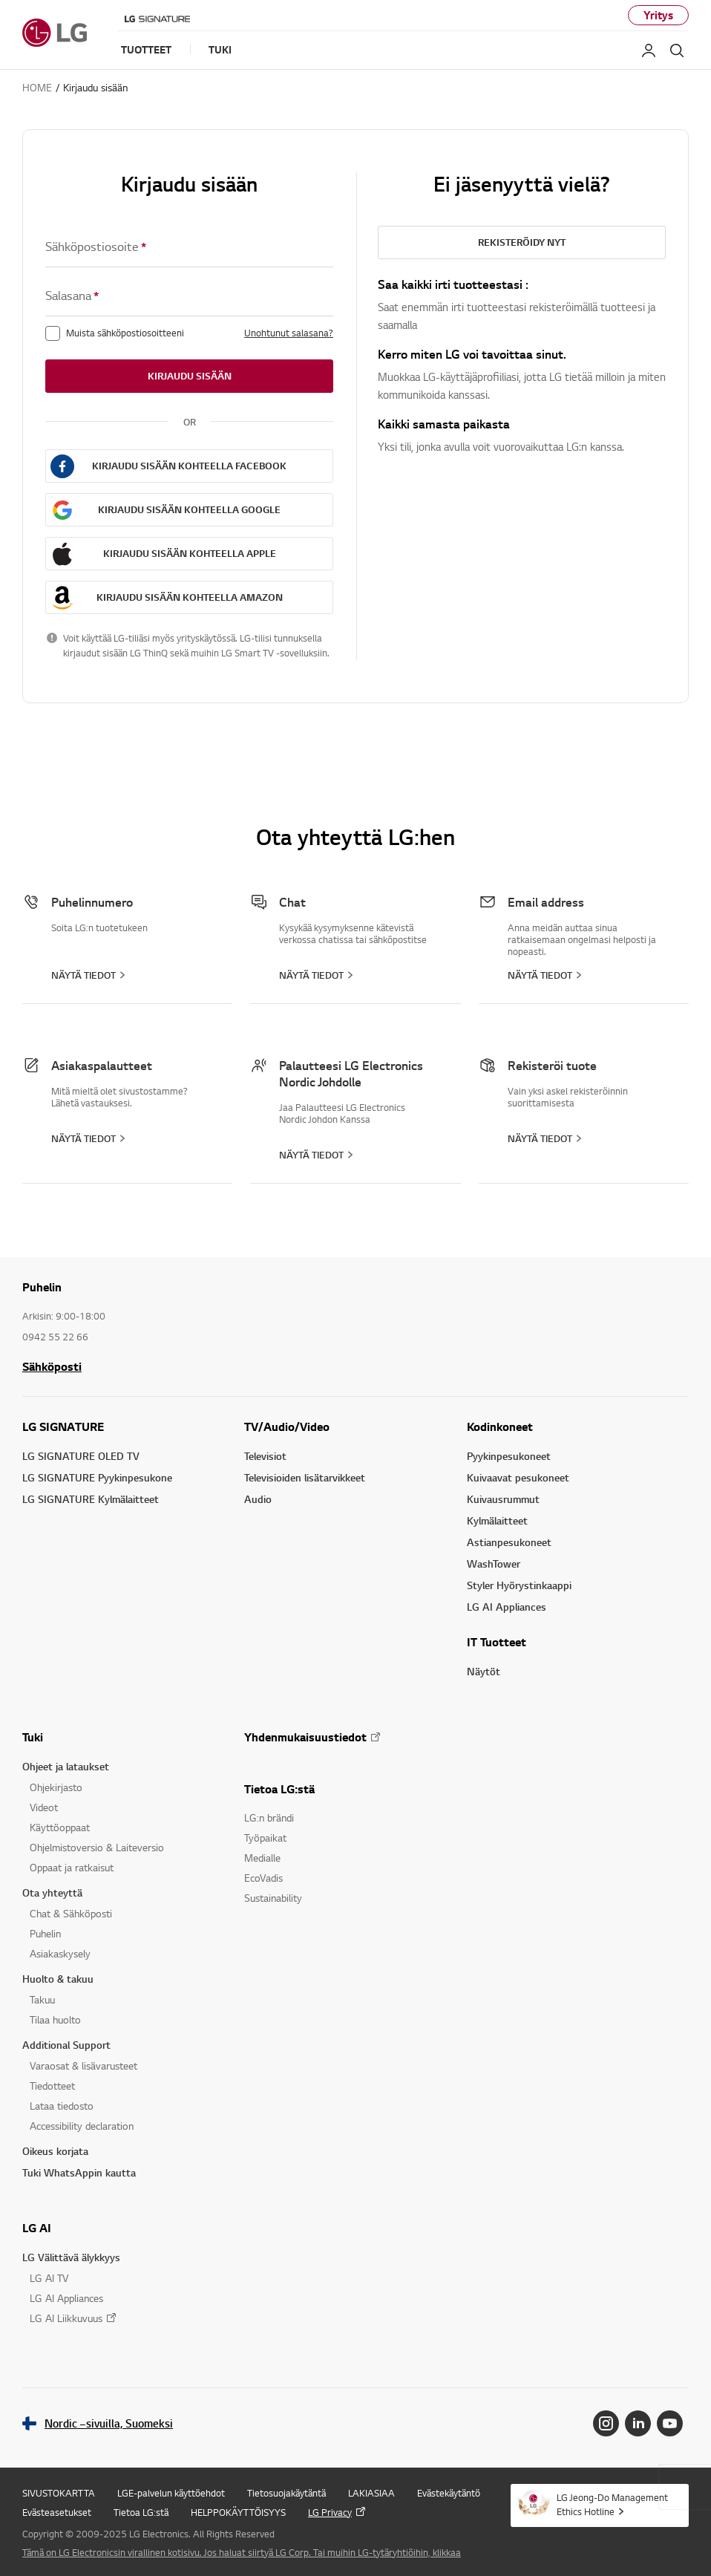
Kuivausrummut (503, 1499)
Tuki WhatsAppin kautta (79, 2172)
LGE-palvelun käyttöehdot (171, 2493)
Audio (258, 1499)
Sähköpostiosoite (95, 247)
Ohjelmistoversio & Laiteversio (97, 1847)
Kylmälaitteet (497, 1520)
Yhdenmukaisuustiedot (305, 1736)
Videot (44, 1807)
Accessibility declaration (82, 2126)
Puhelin (45, 1933)
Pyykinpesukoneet (509, 1456)
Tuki (32, 1736)
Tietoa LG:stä (279, 1788)
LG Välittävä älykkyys (71, 2257)
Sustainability (273, 1898)
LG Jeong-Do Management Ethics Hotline (612, 2504)
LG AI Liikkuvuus (66, 2318)
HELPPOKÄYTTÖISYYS (238, 2512)
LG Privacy (330, 2512)
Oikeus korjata (55, 2151)
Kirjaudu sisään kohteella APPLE (189, 553)
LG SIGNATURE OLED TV (81, 1456)
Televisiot (265, 1456)
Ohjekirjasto (56, 1787)
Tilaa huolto (55, 2019)
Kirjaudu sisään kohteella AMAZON (189, 597)
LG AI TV (49, 2278)
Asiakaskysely (60, 1953)
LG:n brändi (269, 1817)
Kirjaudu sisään (190, 375)
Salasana (72, 296)
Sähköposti (52, 1366)
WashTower (493, 1563)
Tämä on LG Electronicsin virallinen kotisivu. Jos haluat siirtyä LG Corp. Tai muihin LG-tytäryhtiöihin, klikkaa (241, 2552)
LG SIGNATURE (63, 1426)
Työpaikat (265, 1837)
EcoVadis (263, 1878)
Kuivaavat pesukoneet (518, 1477)
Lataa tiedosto (62, 2106)
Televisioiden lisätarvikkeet (304, 1477)
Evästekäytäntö (448, 2493)
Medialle (262, 1858)
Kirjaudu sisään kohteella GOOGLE (189, 509)
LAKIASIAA (371, 2493)
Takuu (42, 1999)
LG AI (36, 2227)
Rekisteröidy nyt (522, 242)
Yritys (658, 15)
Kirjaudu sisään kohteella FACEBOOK (189, 465)
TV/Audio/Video (287, 1426)
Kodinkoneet (500, 1426)
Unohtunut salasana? (288, 332)
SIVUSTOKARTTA (58, 2493)
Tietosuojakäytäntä (286, 2493)
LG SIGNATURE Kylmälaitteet (90, 1499)
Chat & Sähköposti (71, 1913)
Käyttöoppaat (60, 1827)
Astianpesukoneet (509, 1542)
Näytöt (483, 1671)
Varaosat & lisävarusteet (83, 2065)
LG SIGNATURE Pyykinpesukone (97, 1477)
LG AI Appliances (506, 1607)
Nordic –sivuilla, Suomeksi (109, 2423)
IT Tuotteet (496, 1641)
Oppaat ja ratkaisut (72, 1867)
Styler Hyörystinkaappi (519, 1585)
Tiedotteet (52, 2085)
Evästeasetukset (56, 2512)
